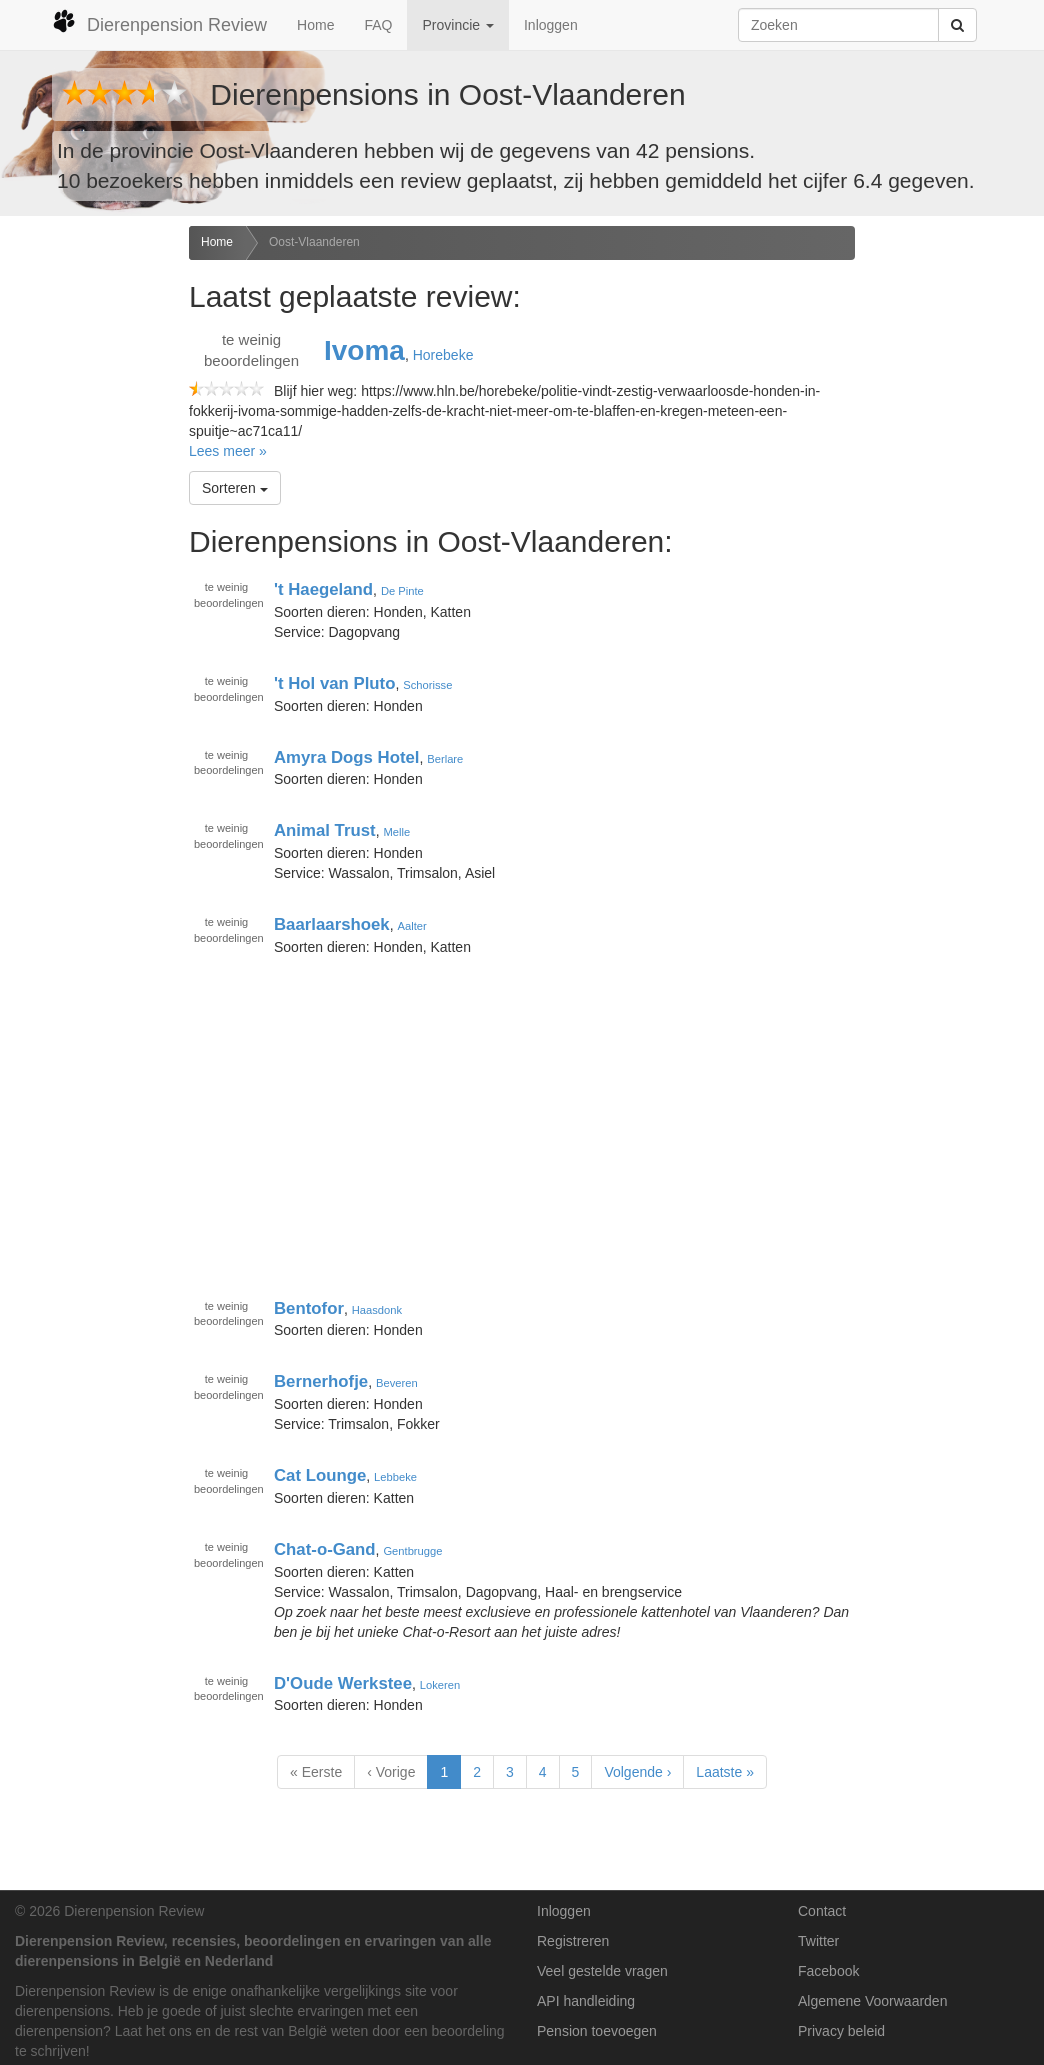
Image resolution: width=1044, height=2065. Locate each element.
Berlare (445, 758)
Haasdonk (377, 1309)
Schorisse (427, 685)
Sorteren (235, 488)
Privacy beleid (841, 2031)
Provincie (457, 25)
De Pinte (402, 591)
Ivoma (364, 350)
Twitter (818, 1941)
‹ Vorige (391, 1772)
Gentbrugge (412, 1551)
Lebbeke (395, 1477)
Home (315, 25)
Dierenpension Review (159, 22)
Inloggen (551, 25)
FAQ (378, 25)
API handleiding (586, 2001)
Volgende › (637, 1772)
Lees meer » (228, 451)
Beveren (397, 1383)
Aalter (411, 926)
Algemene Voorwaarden (872, 2001)
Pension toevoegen (597, 2031)
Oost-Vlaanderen (314, 242)
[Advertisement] (87, 541)
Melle (396, 832)
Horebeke (443, 355)
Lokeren (440, 1684)
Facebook (828, 1971)
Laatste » (725, 1772)
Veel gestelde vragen (602, 1971)
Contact (822, 1911)
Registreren (573, 1941)
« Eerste (316, 1772)
